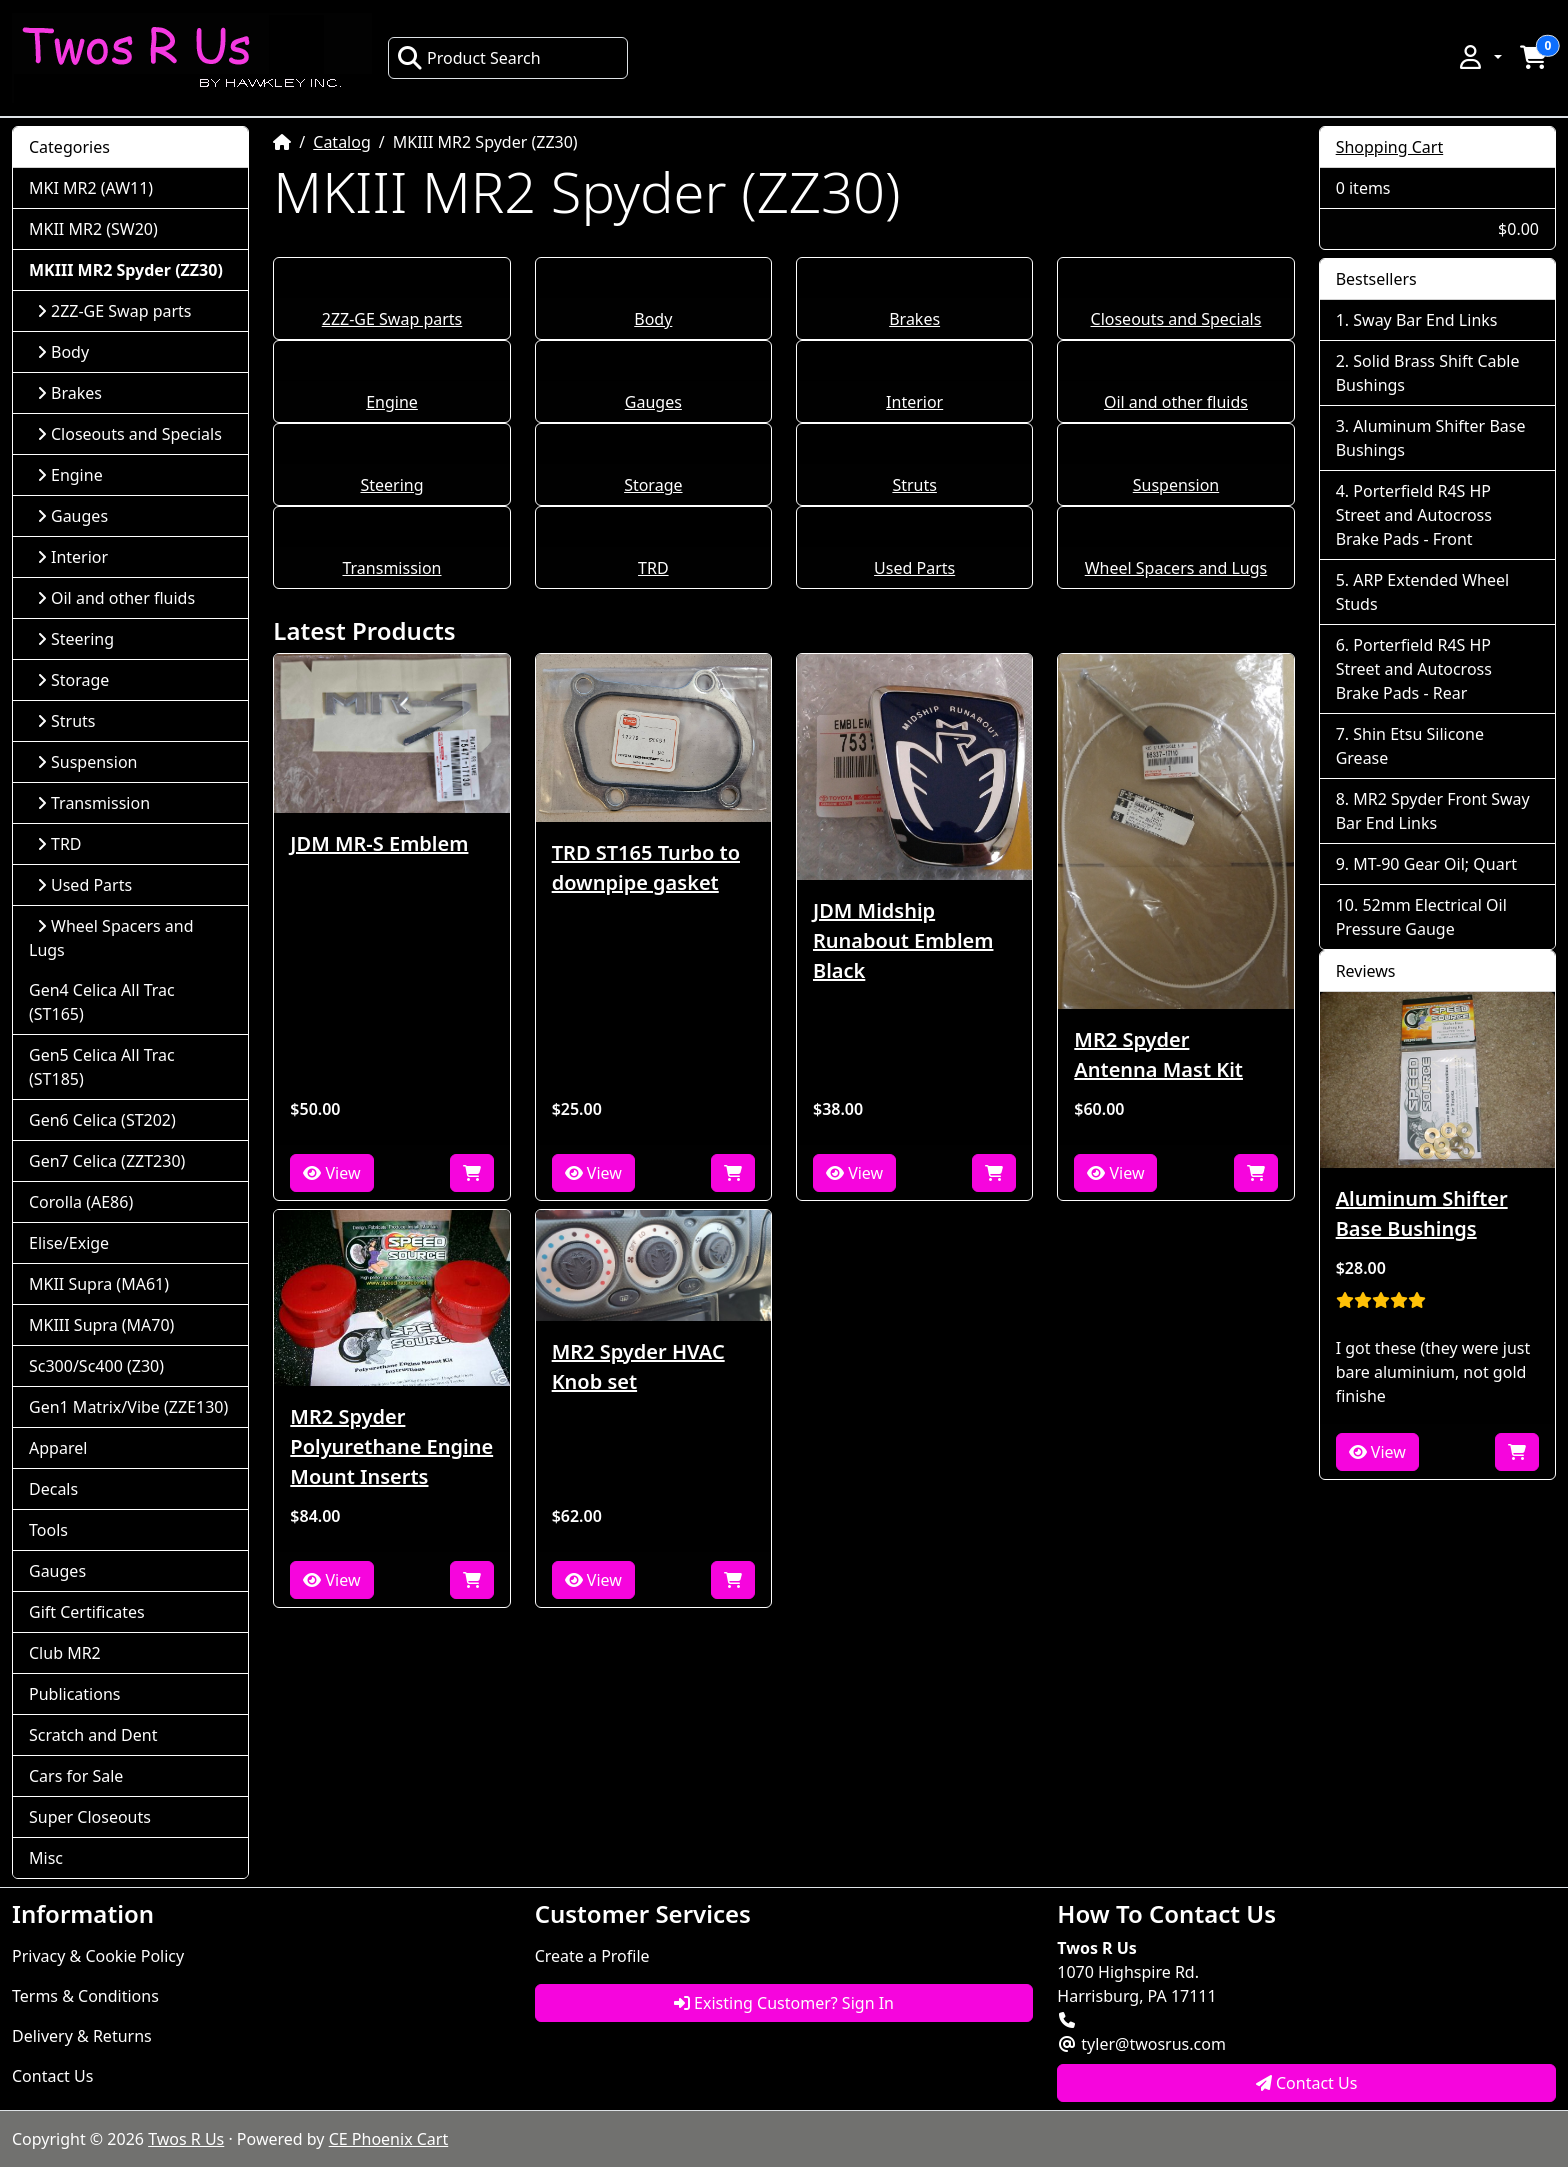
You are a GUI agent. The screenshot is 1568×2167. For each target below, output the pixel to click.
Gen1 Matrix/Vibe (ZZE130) (128, 1407)
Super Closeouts (90, 1817)
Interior (914, 402)
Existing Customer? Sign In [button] (784, 2003)
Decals (53, 1489)
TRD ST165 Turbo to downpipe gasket (646, 867)
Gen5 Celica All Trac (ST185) (102, 1067)
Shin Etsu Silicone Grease (1410, 746)
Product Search (469, 58)
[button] (1479, 57)
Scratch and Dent (93, 1735)
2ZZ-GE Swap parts (392, 319)
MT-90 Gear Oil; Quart (1435, 864)
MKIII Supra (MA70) (101, 1325)
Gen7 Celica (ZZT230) (107, 1161)
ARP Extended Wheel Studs (1422, 592)
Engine (392, 402)
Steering (391, 485)
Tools (48, 1530)
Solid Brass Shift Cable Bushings (1428, 373)
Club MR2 (65, 1653)
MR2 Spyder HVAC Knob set (638, 1366)
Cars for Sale (76, 1776)
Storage (653, 485)
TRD (653, 568)
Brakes (914, 319)
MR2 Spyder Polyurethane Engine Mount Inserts (391, 1446)
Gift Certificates (87, 1612)
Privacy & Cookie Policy (98, 1956)
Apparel (58, 1448)
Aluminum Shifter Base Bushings (1431, 438)
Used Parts (914, 568)
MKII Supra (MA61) (99, 1284)
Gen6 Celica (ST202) (102, 1120)
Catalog (342, 142)
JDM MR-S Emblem (379, 843)
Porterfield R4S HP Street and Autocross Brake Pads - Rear (1414, 669)
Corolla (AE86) (81, 1202)
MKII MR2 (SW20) (93, 229)
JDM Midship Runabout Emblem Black (903, 940)
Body (653, 319)
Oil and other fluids (1176, 402)
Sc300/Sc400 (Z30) (96, 1366)
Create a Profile (592, 1956)
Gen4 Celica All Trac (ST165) (102, 1002)
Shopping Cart (1390, 147)
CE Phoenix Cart (389, 2139)
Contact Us (52, 2076)
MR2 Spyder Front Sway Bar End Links (1433, 811)
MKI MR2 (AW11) (91, 188)
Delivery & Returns (82, 2036)
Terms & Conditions (85, 1996)
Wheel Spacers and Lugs (1176, 568)
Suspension (1176, 485)
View (331, 1173)
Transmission (391, 568)
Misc (46, 1858)
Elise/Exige (69, 1243)
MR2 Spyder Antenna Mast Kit (1158, 1054)
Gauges (653, 402)
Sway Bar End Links (1425, 320)
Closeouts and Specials (1176, 319)
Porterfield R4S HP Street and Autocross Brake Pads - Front (1414, 515)
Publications (74, 1694)
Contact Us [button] (1307, 2083)
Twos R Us (186, 2139)
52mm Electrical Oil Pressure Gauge (1421, 917)
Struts (914, 485)
